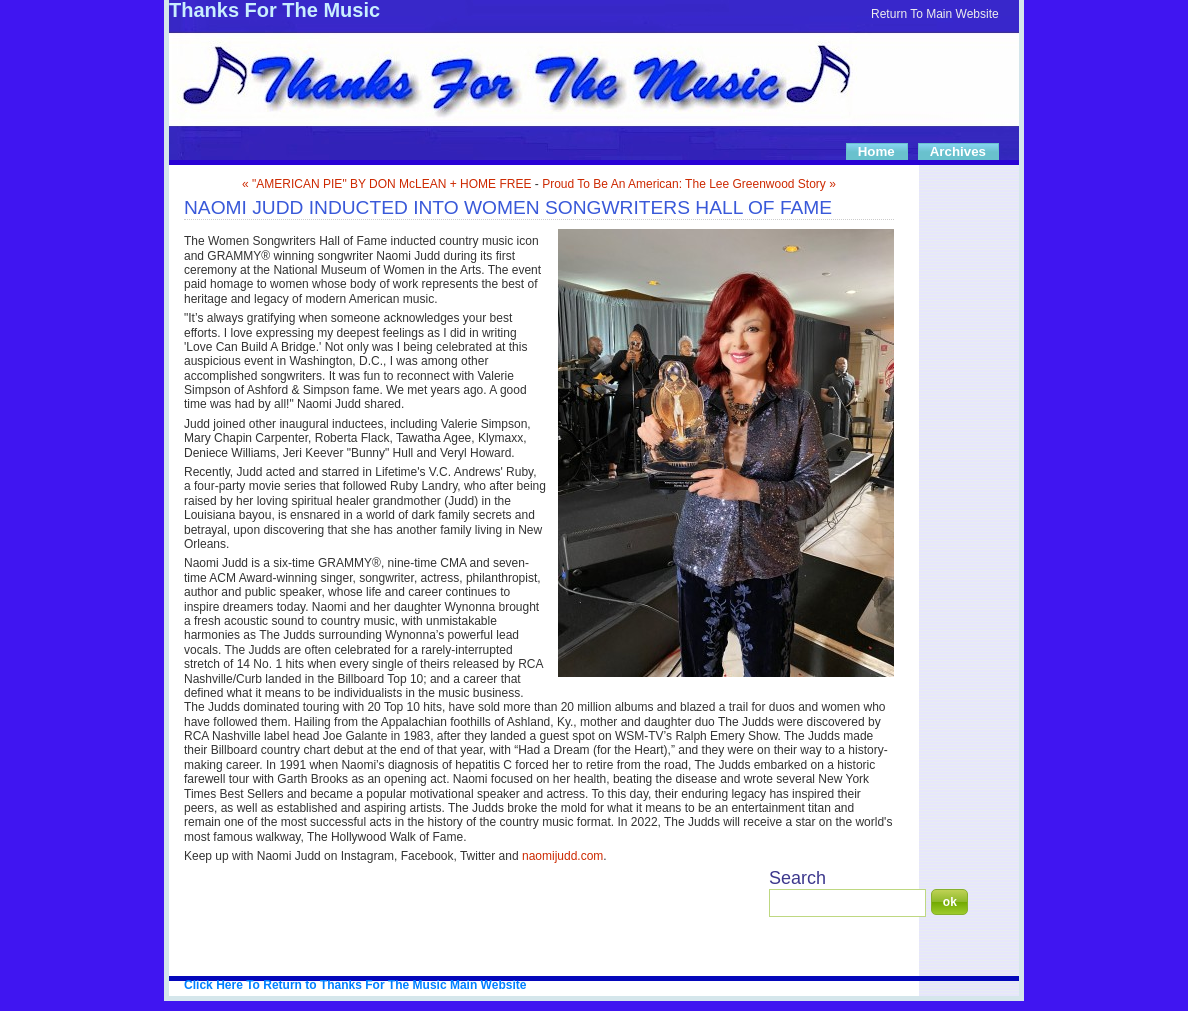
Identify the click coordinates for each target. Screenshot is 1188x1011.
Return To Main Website (935, 14)
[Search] (847, 903)
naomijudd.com (562, 856)
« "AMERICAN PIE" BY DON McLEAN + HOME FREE (386, 184)
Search (797, 878)
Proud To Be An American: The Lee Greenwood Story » (689, 184)
